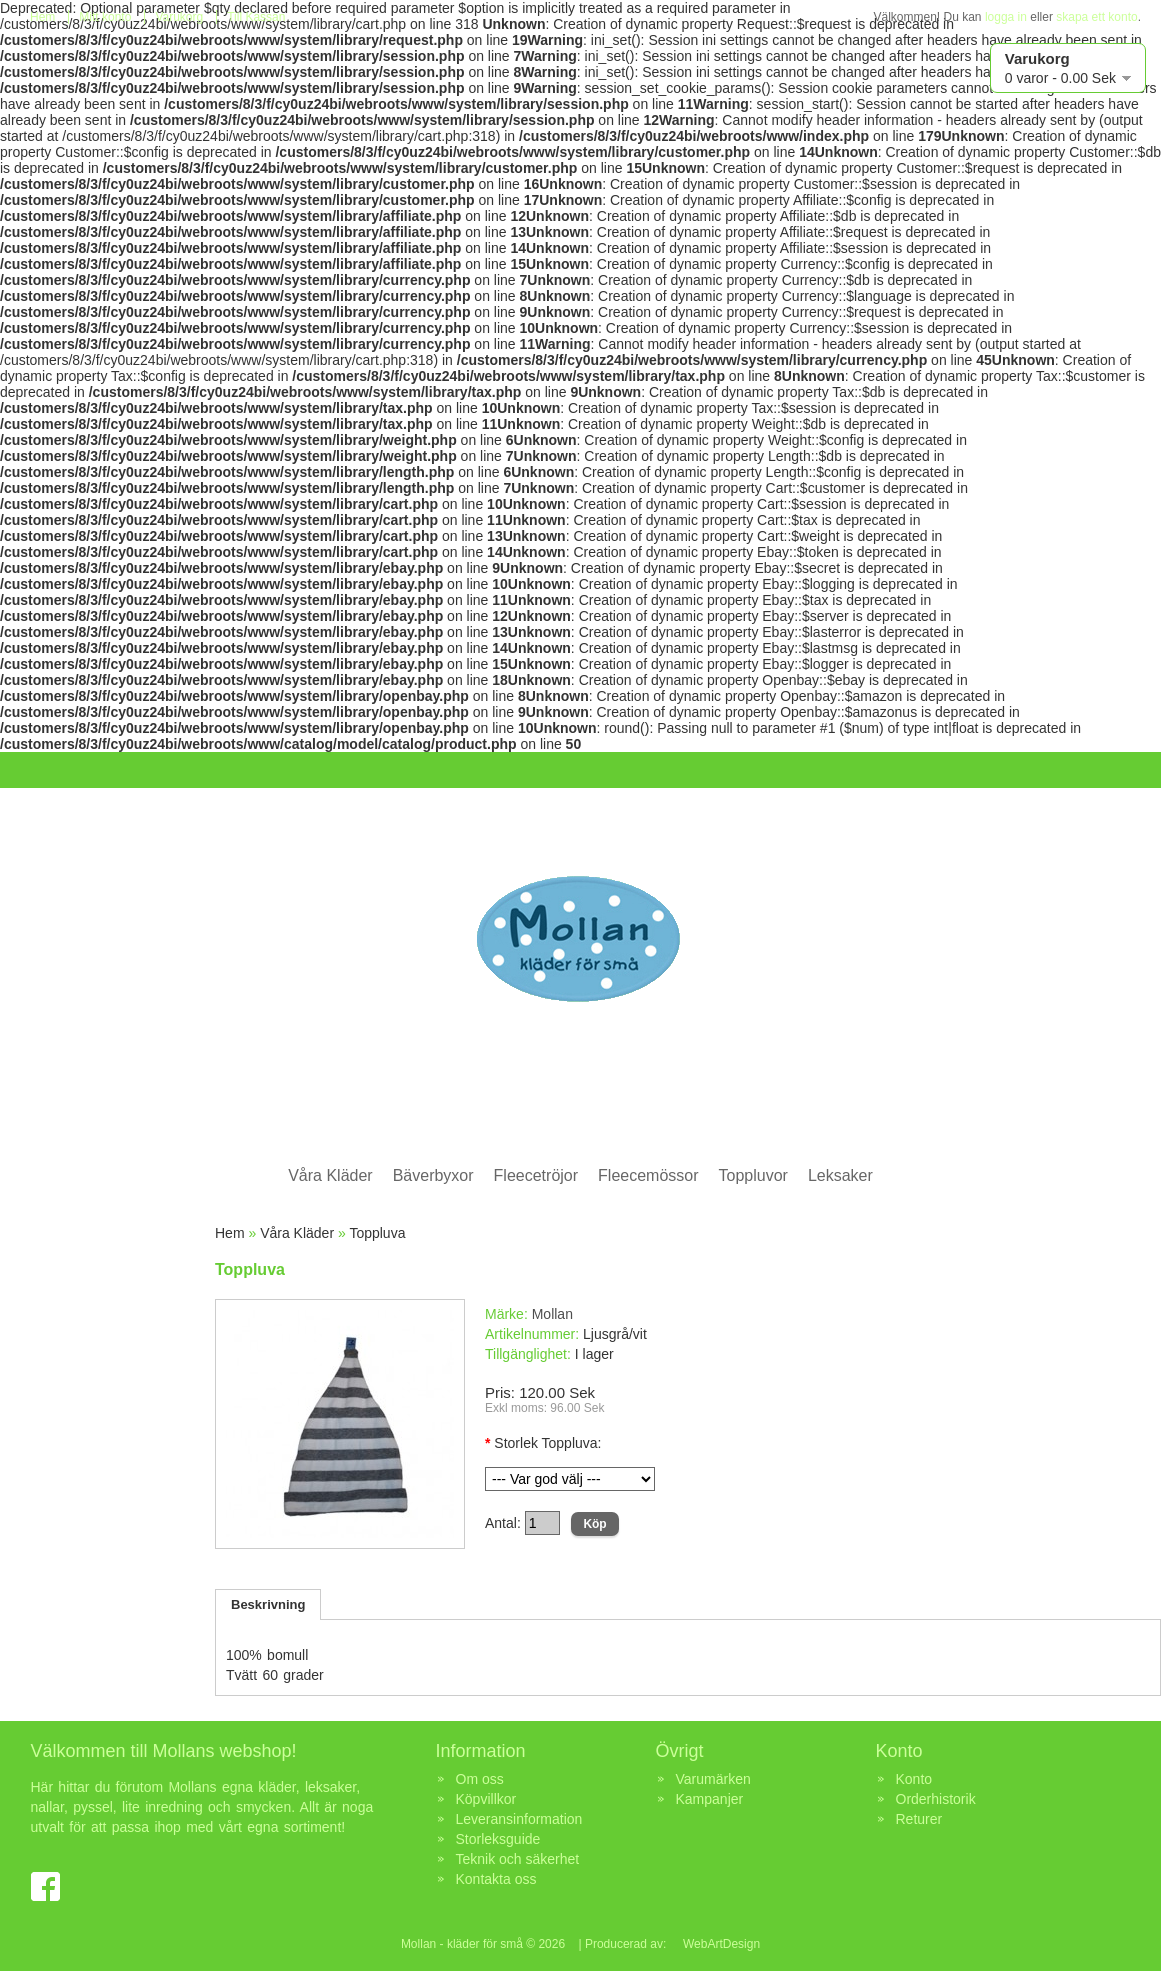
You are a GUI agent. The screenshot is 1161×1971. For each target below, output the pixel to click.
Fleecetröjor (536, 1175)
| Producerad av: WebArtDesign (667, 1944)
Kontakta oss (496, 1879)
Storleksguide (498, 1839)
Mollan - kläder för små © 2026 (483, 1944)
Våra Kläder (330, 1175)
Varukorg (179, 17)
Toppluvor (753, 1175)
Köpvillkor (486, 1799)
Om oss (480, 1779)
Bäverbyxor (433, 1175)
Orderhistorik (936, 1799)
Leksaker (840, 1175)
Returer (919, 1819)
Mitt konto (105, 17)
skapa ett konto (1096, 17)
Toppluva (377, 1233)
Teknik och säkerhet (518, 1859)
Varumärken (713, 1779)
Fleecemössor (648, 1175)
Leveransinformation (519, 1819)
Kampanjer (710, 1799)
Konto (914, 1779)
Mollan (552, 1314)
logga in (1006, 17)
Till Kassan (256, 17)
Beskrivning (268, 1604)
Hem (42, 17)
